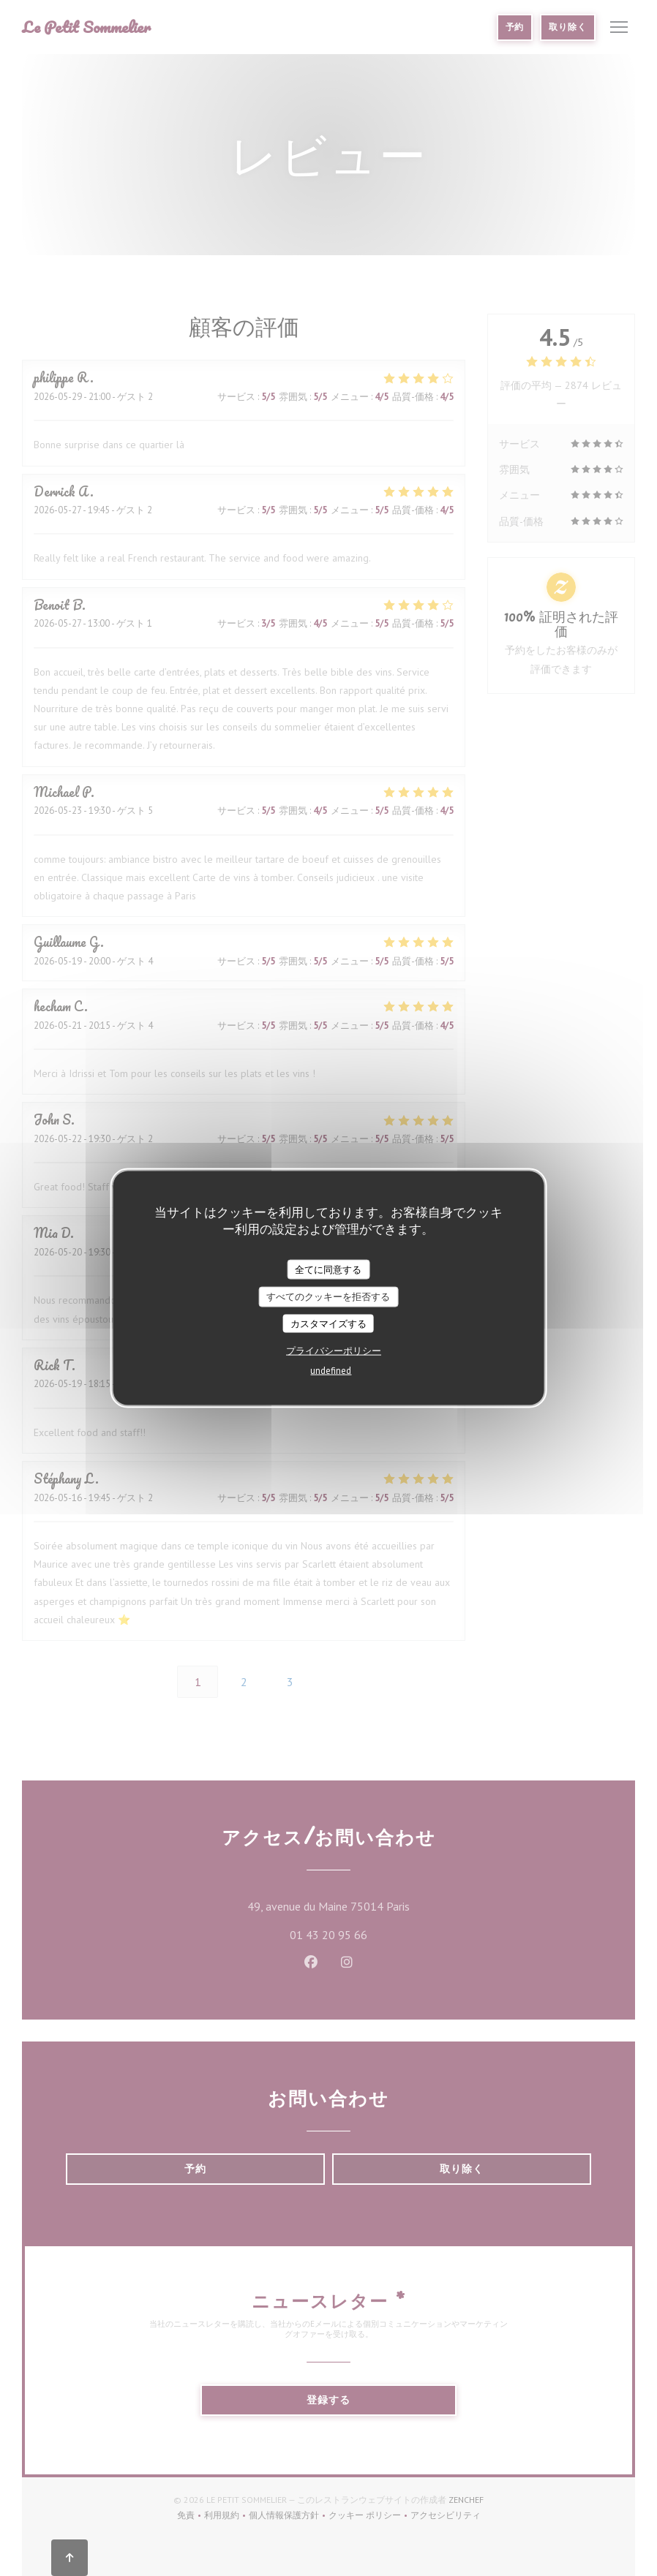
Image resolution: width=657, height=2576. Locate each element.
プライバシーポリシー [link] (333, 1351)
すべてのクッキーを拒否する (328, 1297)
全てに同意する (328, 1269)
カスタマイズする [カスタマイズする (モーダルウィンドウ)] (328, 1323)
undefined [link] (330, 1370)
